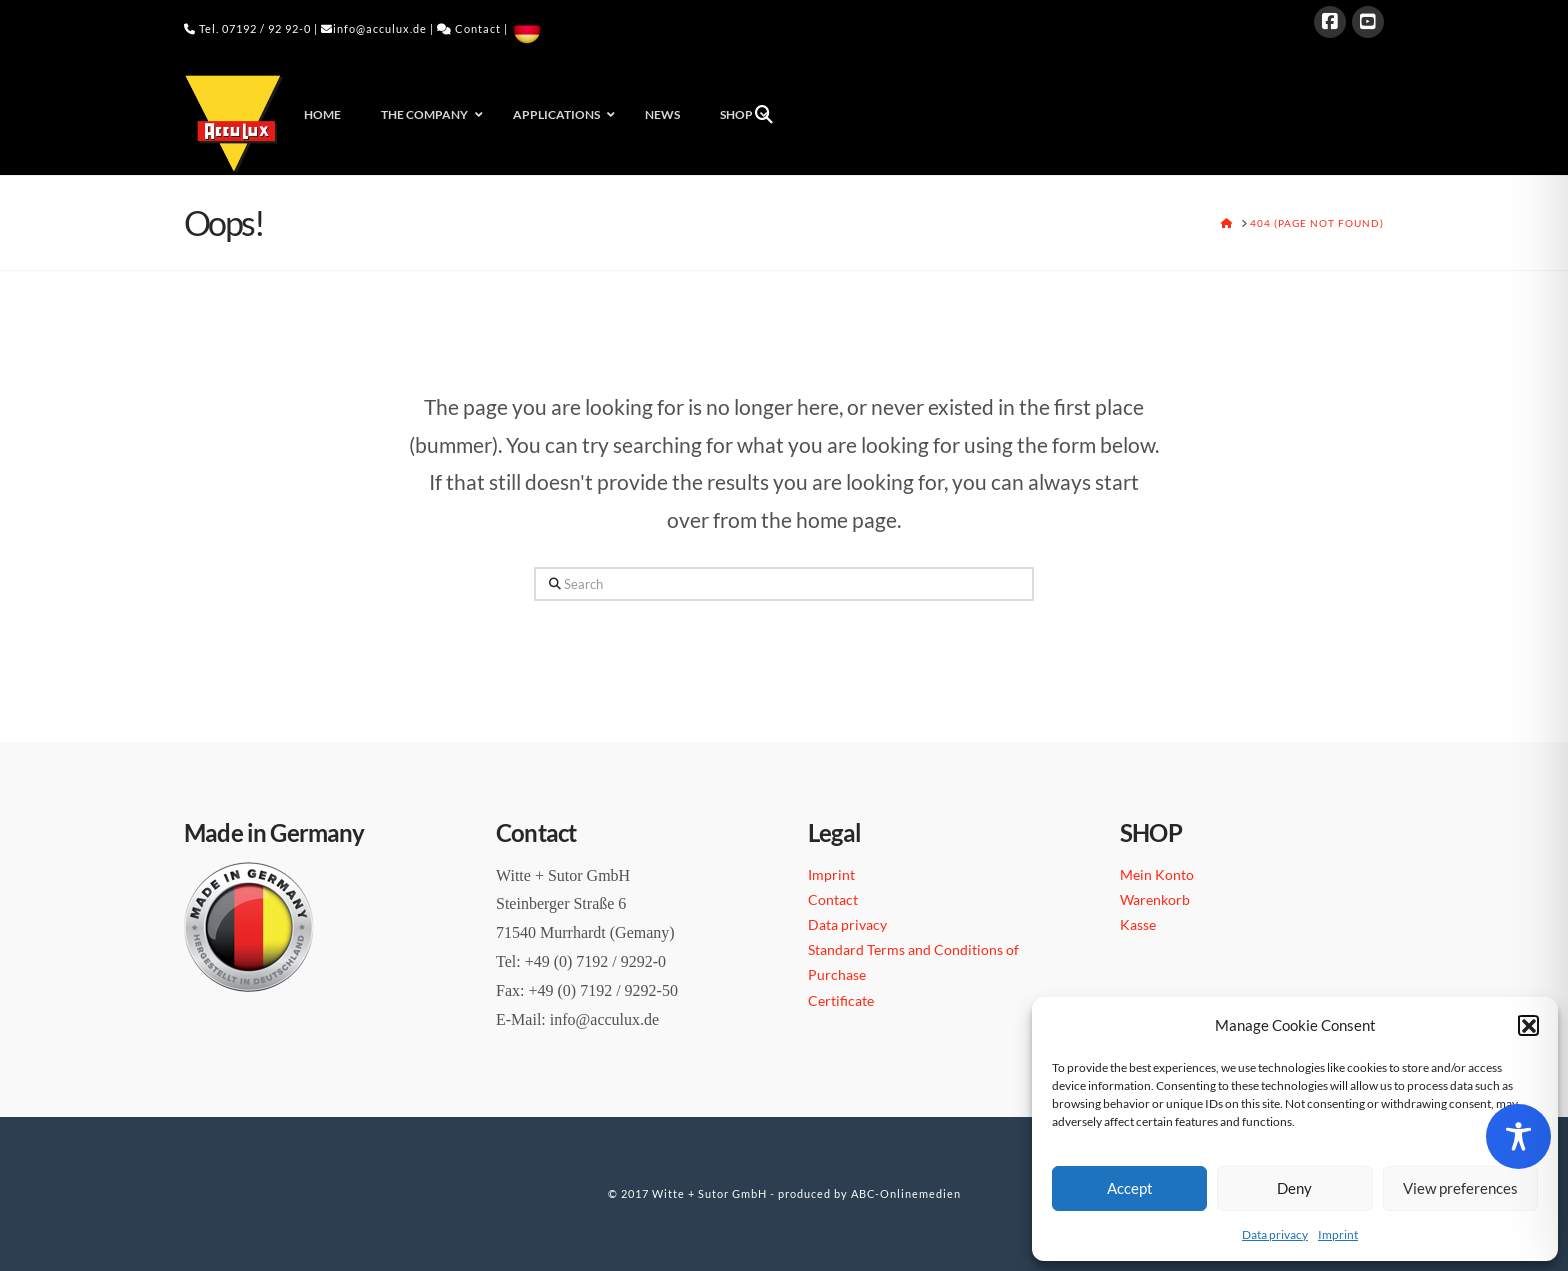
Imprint (1338, 1234)
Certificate (841, 1000)
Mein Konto (1157, 874)
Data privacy (1275, 1234)
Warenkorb (1155, 899)
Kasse (1138, 924)
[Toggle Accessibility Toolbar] (1518, 1136)
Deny (1294, 1188)
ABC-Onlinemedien (906, 1193)
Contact (478, 28)
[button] (1528, 1025)
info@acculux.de (380, 28)
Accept (1130, 1188)
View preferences (1460, 1188)
